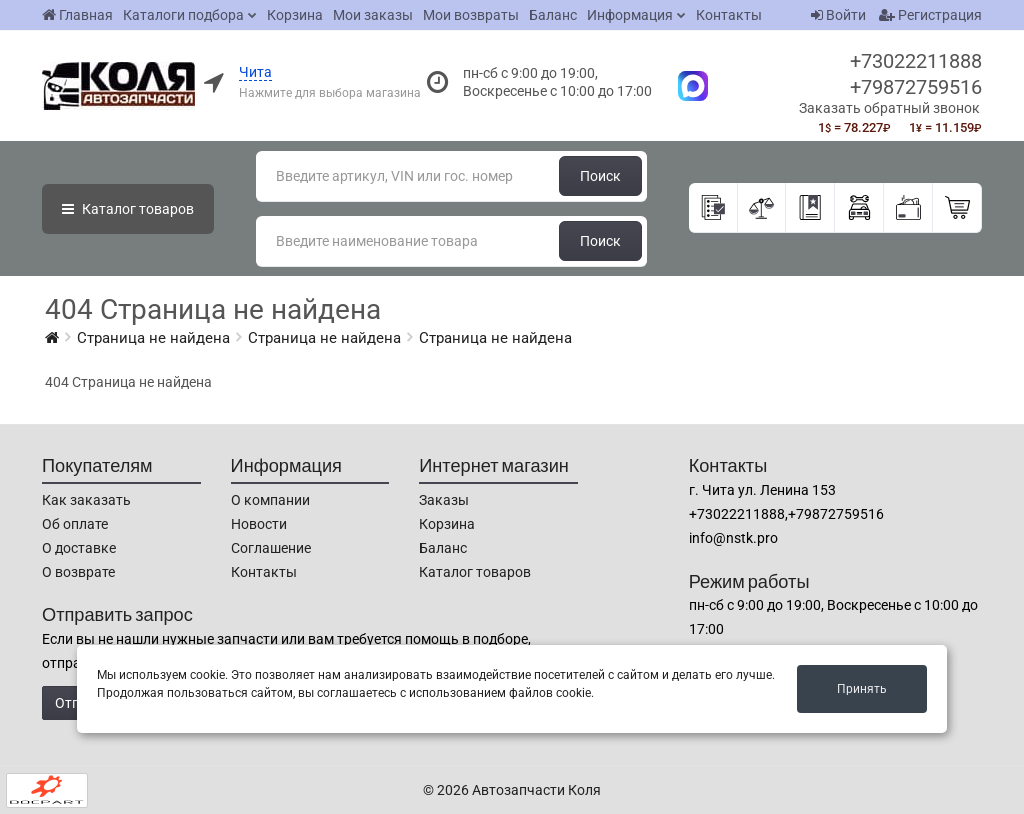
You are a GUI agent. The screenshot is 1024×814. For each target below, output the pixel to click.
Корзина (295, 15)
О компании (270, 500)
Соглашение (271, 548)
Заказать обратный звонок (889, 108)
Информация (630, 15)
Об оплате (75, 524)
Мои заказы (373, 15)
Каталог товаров (475, 572)
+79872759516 (916, 87)
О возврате (78, 572)
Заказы (444, 500)
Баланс (553, 15)
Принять (862, 689)
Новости (259, 524)
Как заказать (86, 500)
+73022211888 (916, 61)
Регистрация (930, 15)
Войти (838, 15)
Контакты (729, 15)
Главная (77, 15)
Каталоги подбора (183, 15)
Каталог (128, 209)
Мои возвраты (471, 15)
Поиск (600, 176)
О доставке (79, 548)
